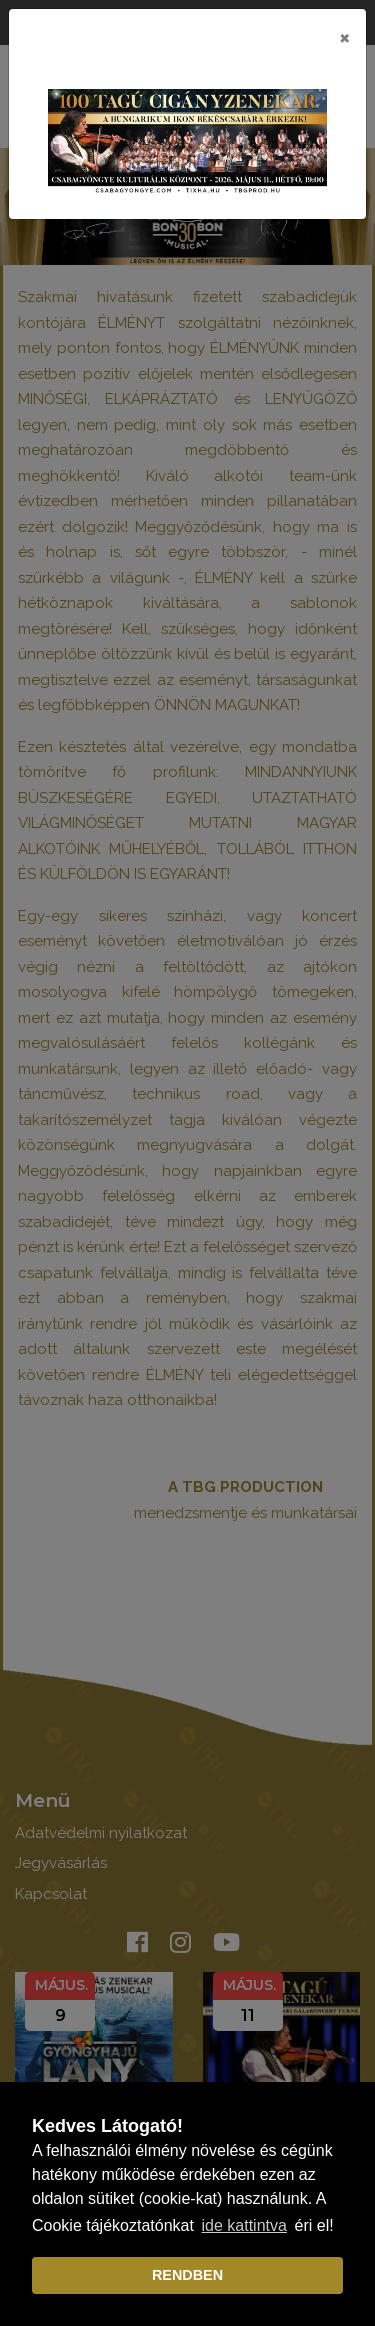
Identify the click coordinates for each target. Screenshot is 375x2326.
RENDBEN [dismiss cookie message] (187, 2275)
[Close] (344, 37)
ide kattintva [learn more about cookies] (244, 2225)
